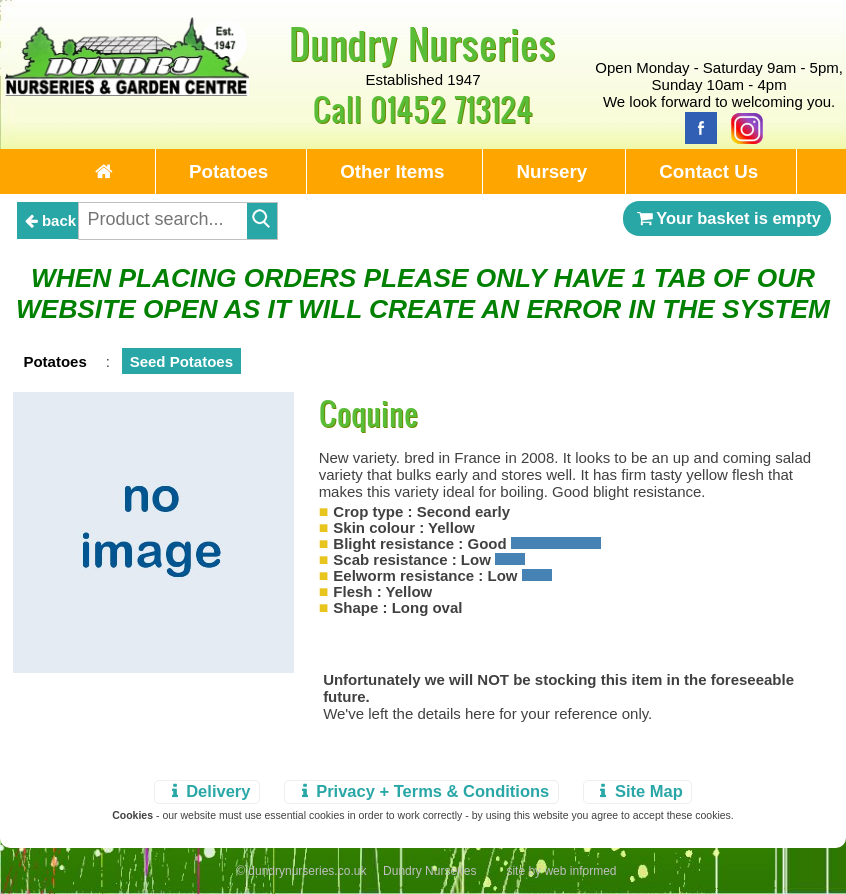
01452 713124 (451, 108)
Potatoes (228, 171)
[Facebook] (696, 126)
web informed (580, 871)
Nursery (551, 171)
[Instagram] (742, 126)
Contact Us (708, 171)
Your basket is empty (727, 218)
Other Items (392, 171)
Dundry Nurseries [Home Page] (422, 43)
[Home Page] (127, 90)
